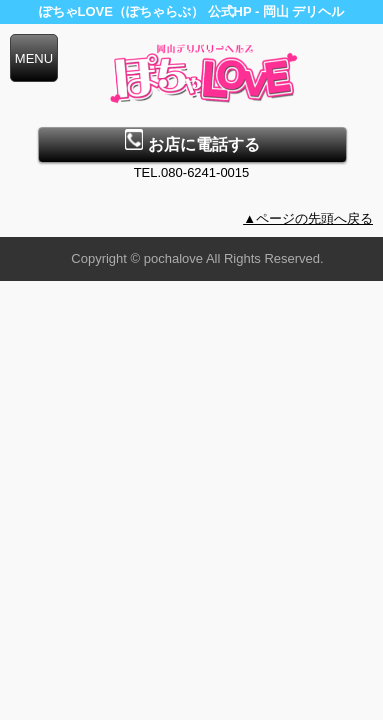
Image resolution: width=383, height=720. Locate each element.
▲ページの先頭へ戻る (308, 218)
